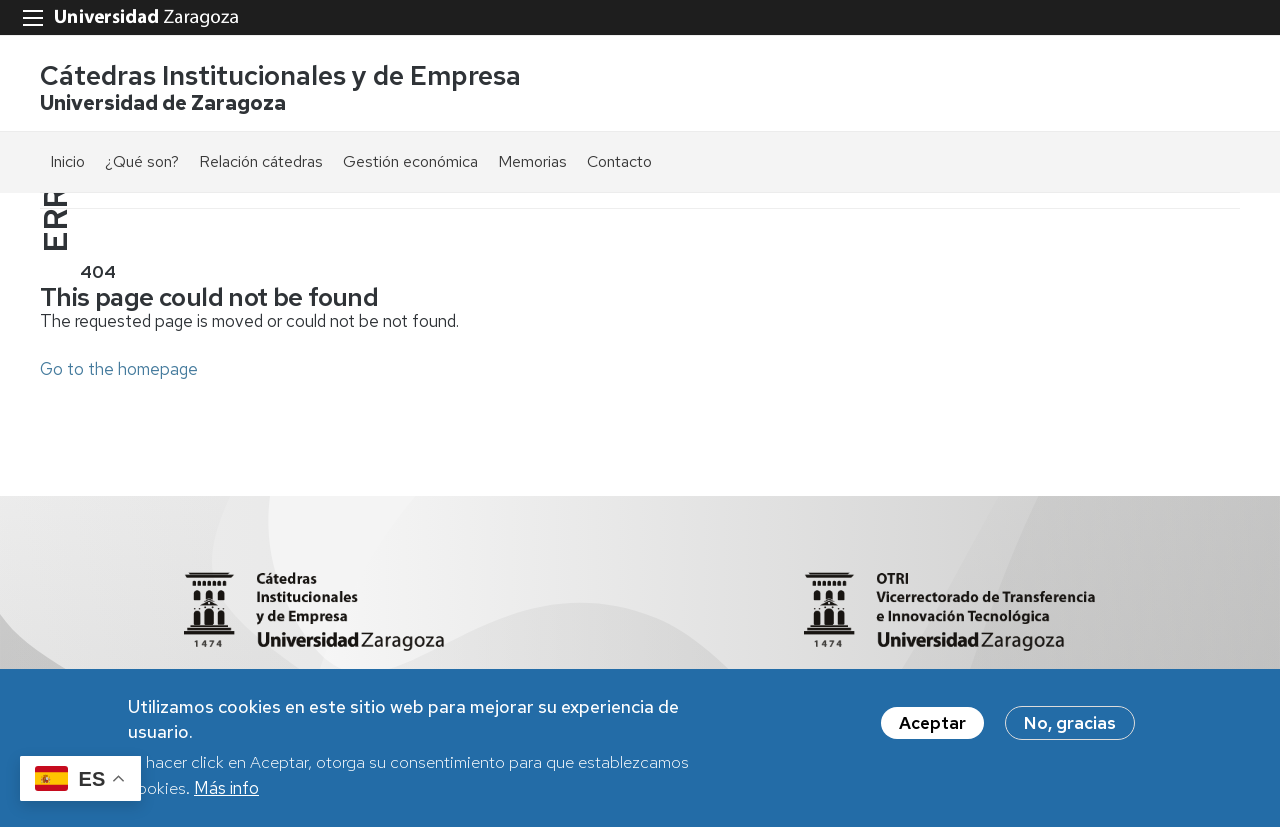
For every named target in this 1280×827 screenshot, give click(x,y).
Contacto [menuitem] (619, 161)
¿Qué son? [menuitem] (142, 161)
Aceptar (932, 726)
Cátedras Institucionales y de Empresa (280, 75)
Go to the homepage (119, 369)
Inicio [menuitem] (67, 161)
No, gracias (1070, 726)
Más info (226, 791)
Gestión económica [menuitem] (410, 161)
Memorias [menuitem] (532, 161)
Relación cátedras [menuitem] (261, 161)
